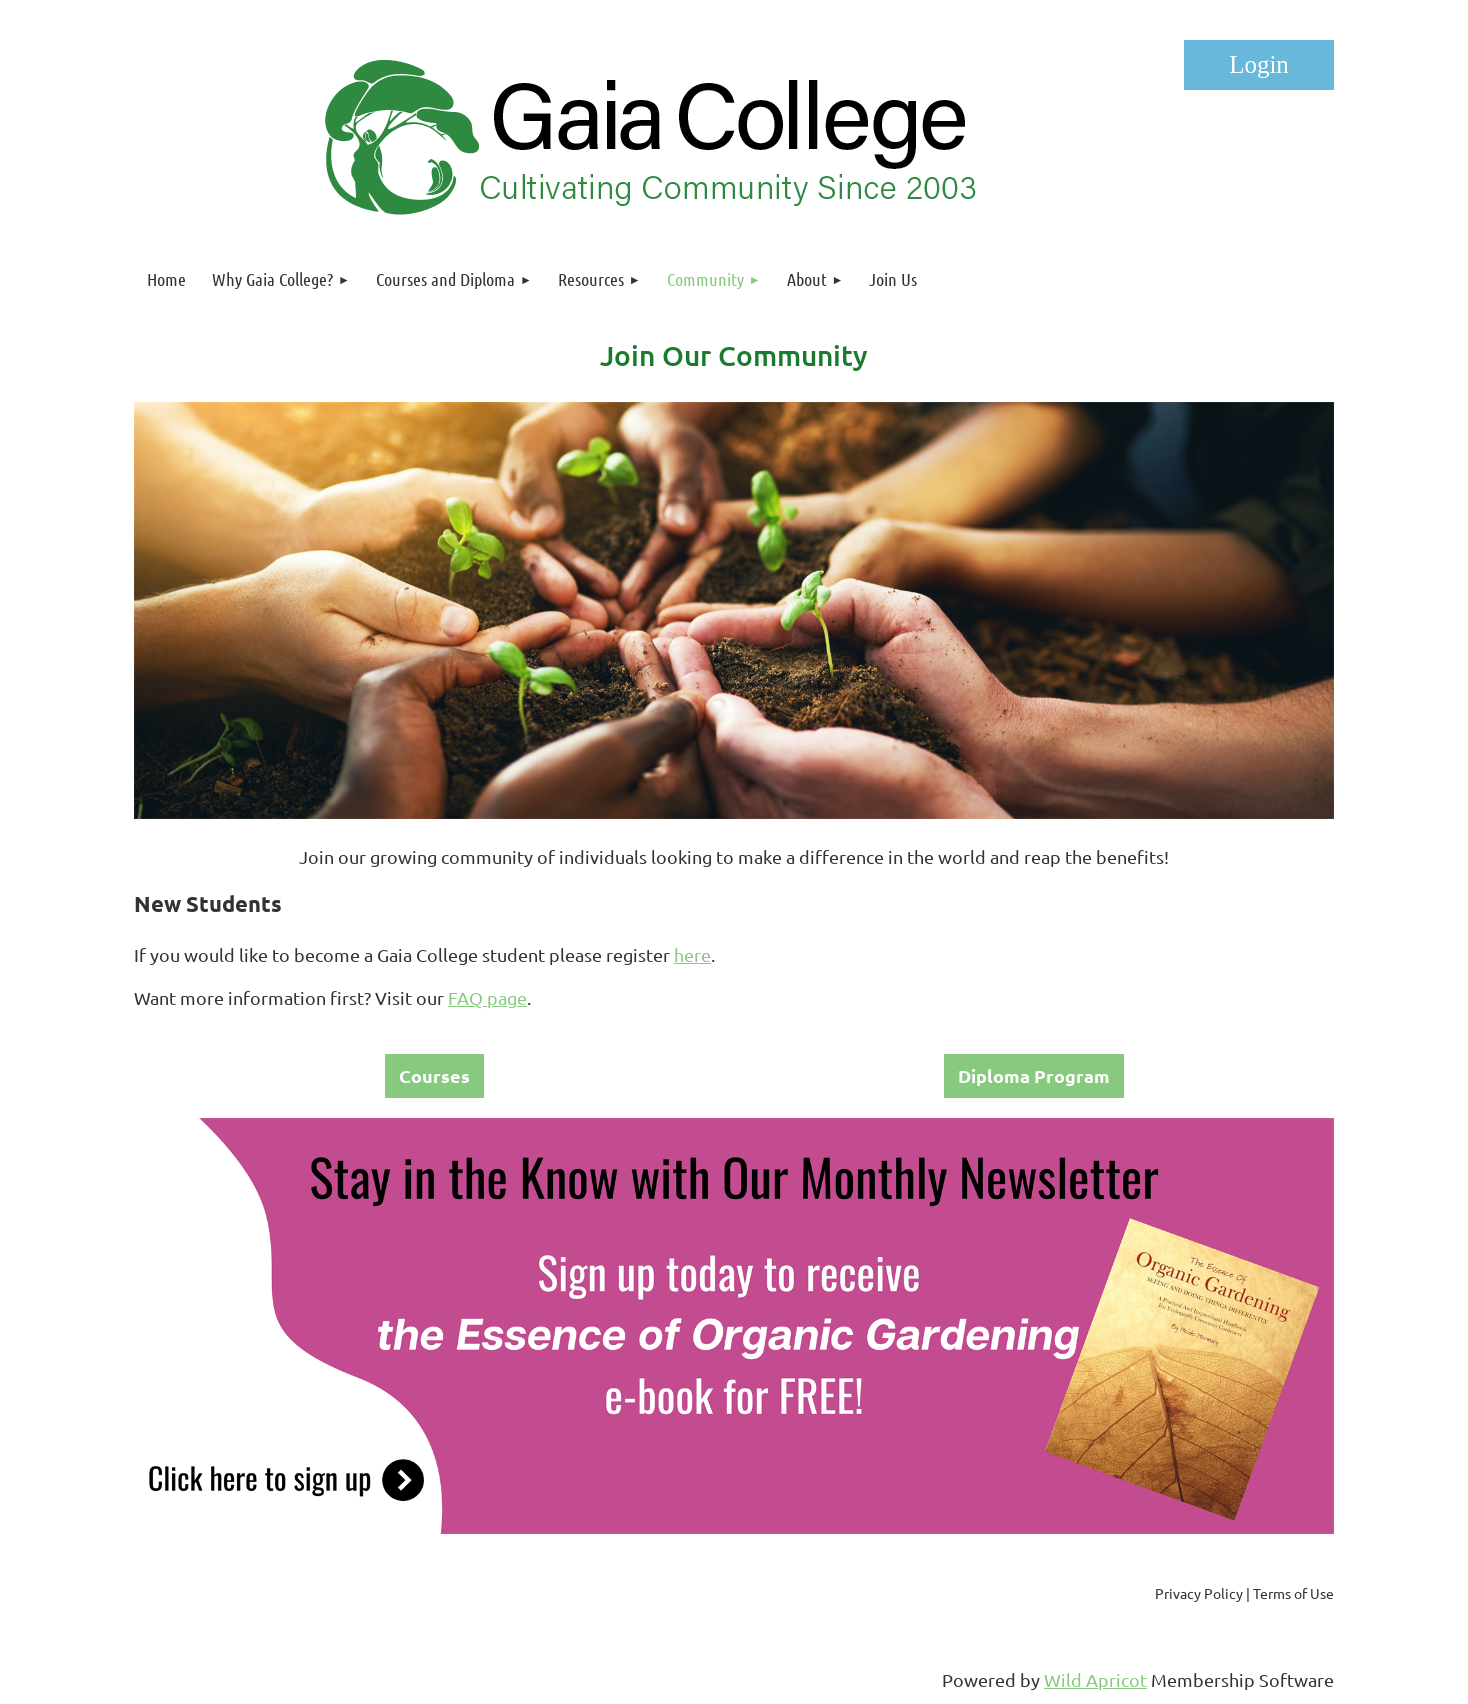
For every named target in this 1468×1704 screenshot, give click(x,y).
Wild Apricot (1095, 1679)
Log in (1259, 65)
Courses (434, 1075)
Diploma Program (1034, 1075)
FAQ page (487, 997)
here (692, 954)
